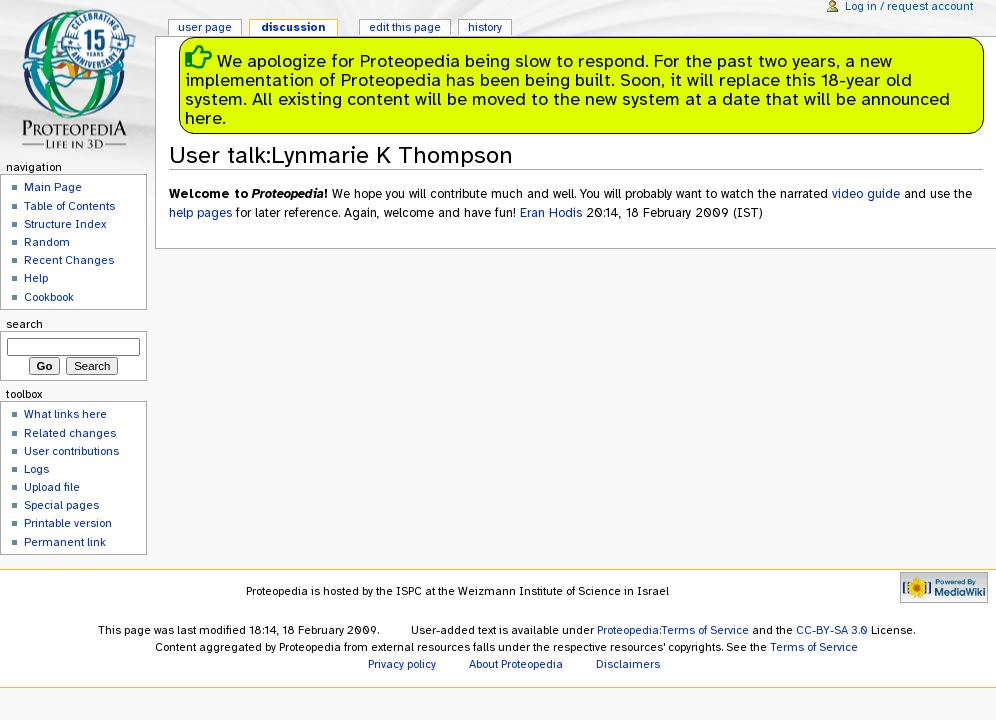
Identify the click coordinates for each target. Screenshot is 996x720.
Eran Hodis (551, 213)
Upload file (52, 487)
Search (24, 324)
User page (205, 27)
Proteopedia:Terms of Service (673, 630)
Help (36, 278)
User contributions (71, 451)
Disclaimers (628, 664)
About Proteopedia (516, 664)
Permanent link (65, 542)
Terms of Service (814, 647)
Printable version (68, 523)
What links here (65, 414)
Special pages (61, 505)
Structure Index (65, 224)
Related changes (70, 433)
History (485, 27)
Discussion (293, 27)
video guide (866, 194)
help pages (200, 213)
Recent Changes (69, 260)
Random (47, 242)
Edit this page (405, 27)
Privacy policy (402, 664)
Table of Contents (69, 206)
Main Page (53, 187)
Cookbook (49, 297)
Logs (36, 469)
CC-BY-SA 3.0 (832, 630)
